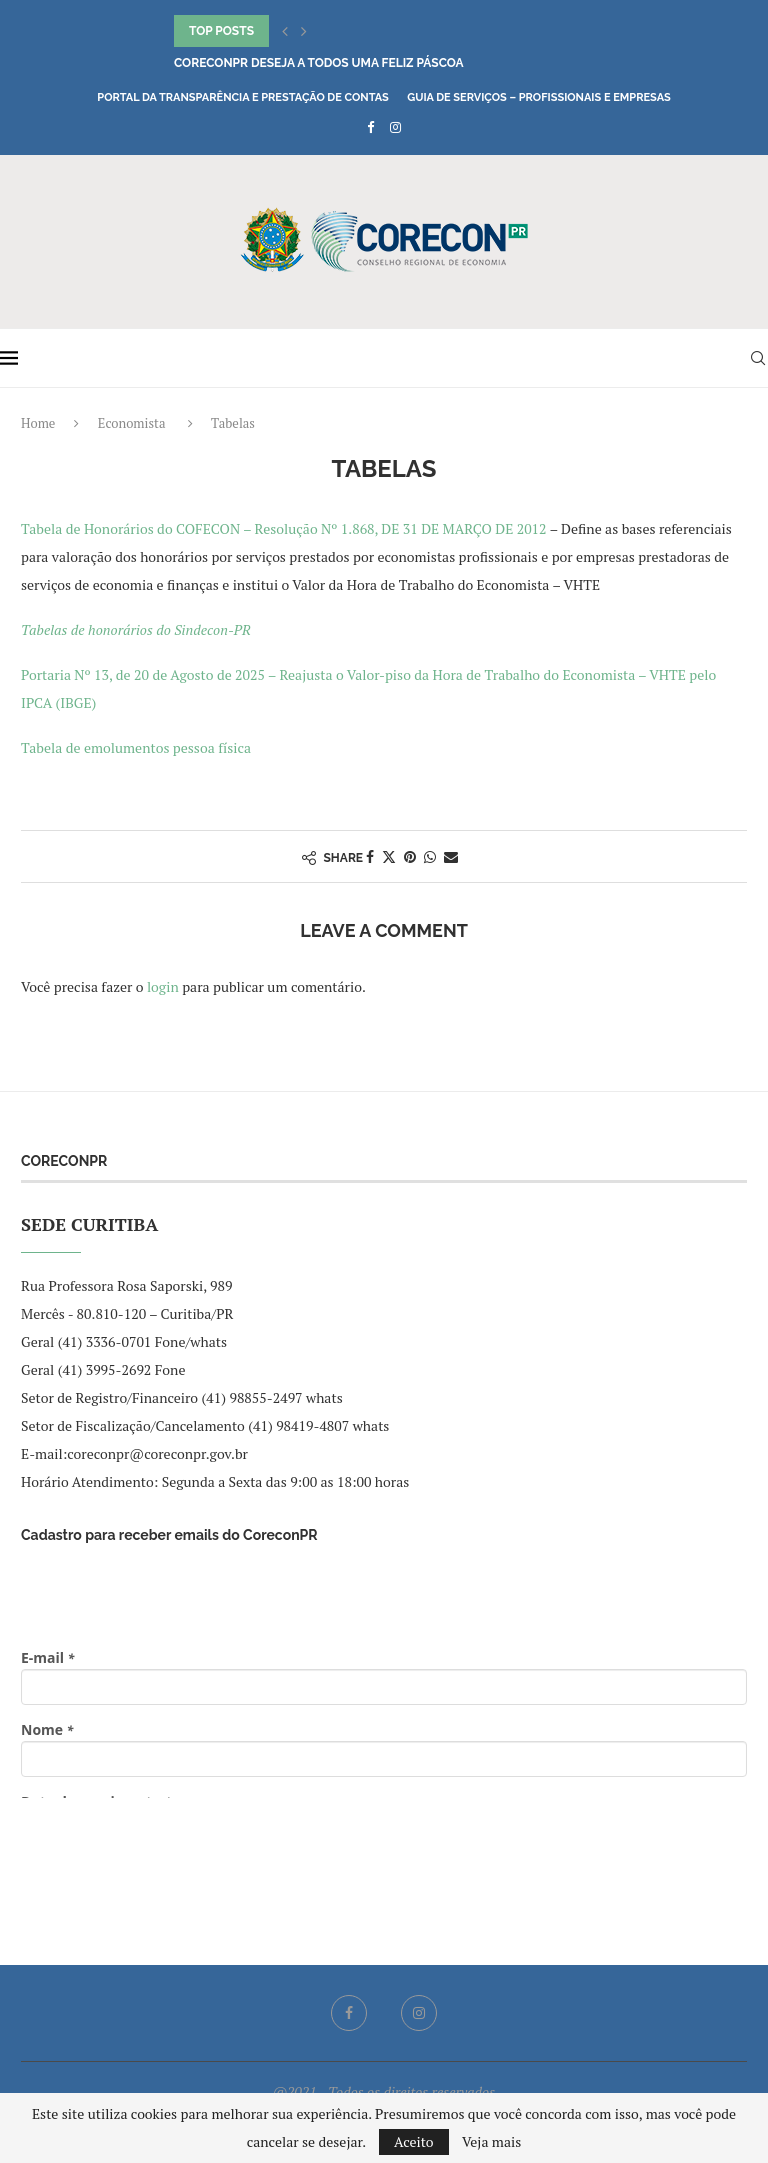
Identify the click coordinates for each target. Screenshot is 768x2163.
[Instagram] (395, 127)
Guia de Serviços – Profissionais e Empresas (539, 97)
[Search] (758, 358)
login (163, 986)
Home (38, 423)
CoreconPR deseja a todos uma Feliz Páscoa (319, 63)
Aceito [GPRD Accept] (414, 2141)
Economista (132, 423)
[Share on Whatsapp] (430, 856)
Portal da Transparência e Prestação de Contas (242, 97)
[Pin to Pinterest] (410, 856)
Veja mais (491, 2142)
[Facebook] (370, 127)
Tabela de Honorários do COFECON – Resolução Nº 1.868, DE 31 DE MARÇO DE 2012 (284, 528)
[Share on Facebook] (370, 856)
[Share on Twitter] (389, 856)
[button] (285, 31)
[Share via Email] (451, 856)
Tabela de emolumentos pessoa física (136, 747)
